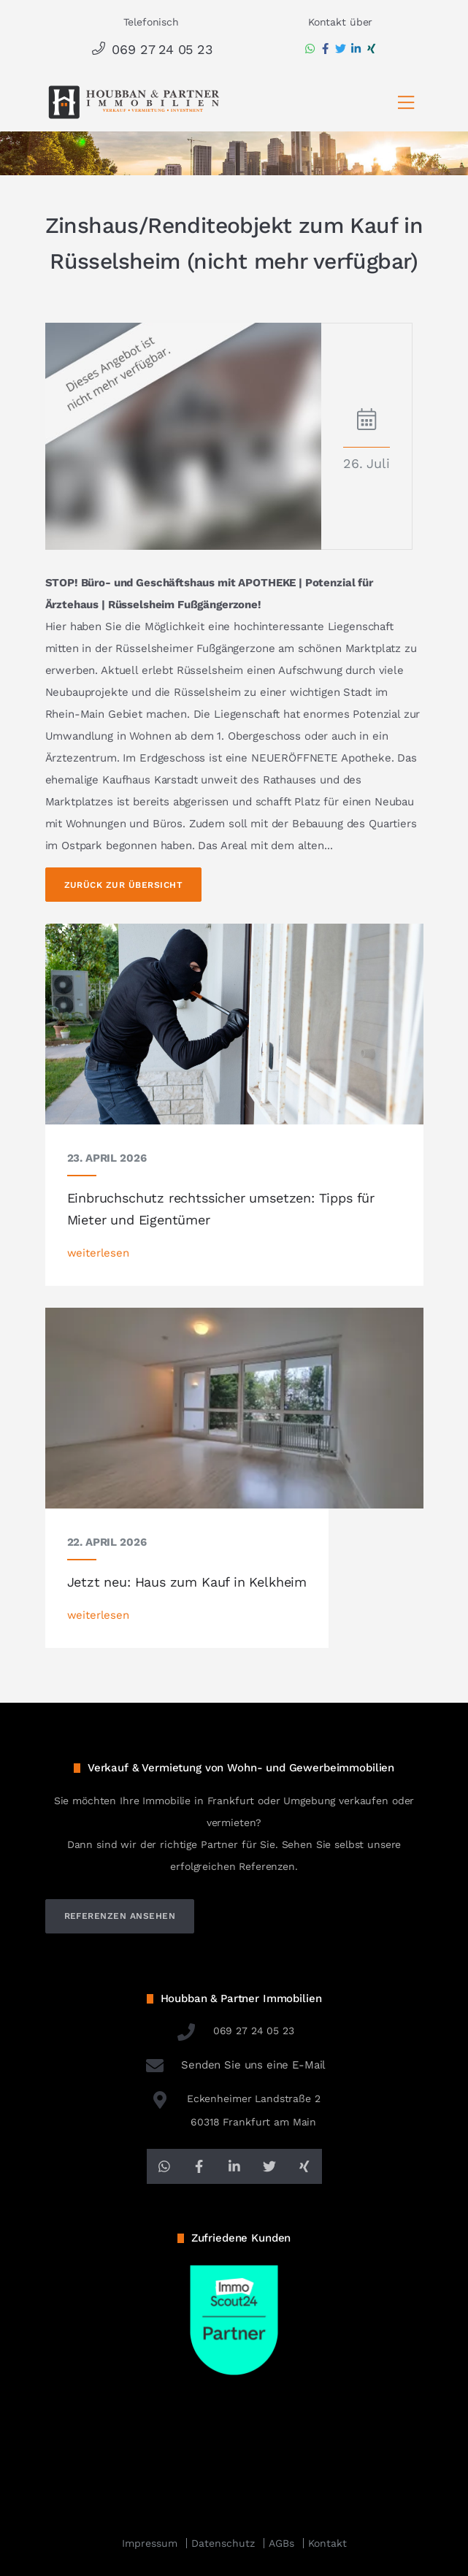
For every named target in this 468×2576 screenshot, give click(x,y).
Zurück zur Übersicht (123, 885)
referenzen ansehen (120, 1916)
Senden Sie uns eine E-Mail (234, 2064)
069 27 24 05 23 (150, 49)
